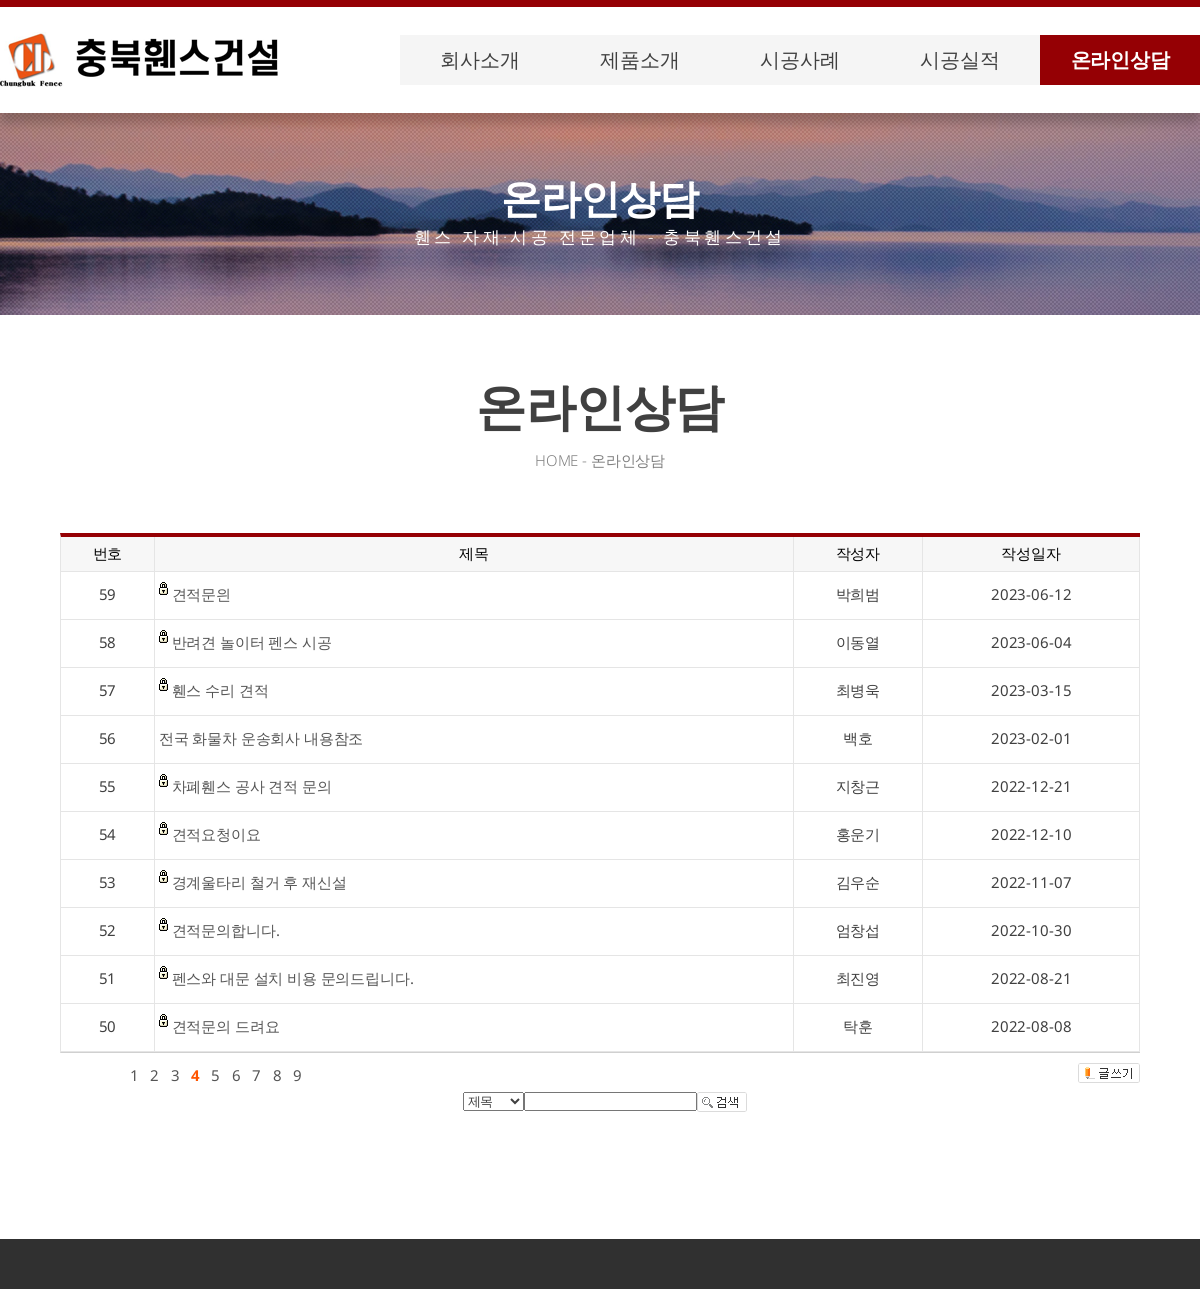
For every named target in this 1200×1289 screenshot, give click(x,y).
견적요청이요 (216, 834)
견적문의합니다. (226, 930)
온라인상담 (1120, 59)
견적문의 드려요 (226, 1026)
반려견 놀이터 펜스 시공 (252, 642)
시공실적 (959, 59)
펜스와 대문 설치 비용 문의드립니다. (293, 978)
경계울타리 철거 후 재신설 (259, 882)
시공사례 (799, 59)
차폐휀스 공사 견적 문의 (252, 786)
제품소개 (639, 59)
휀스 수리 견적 (220, 690)
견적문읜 (201, 594)
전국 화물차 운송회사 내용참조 (261, 738)
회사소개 (479, 59)
